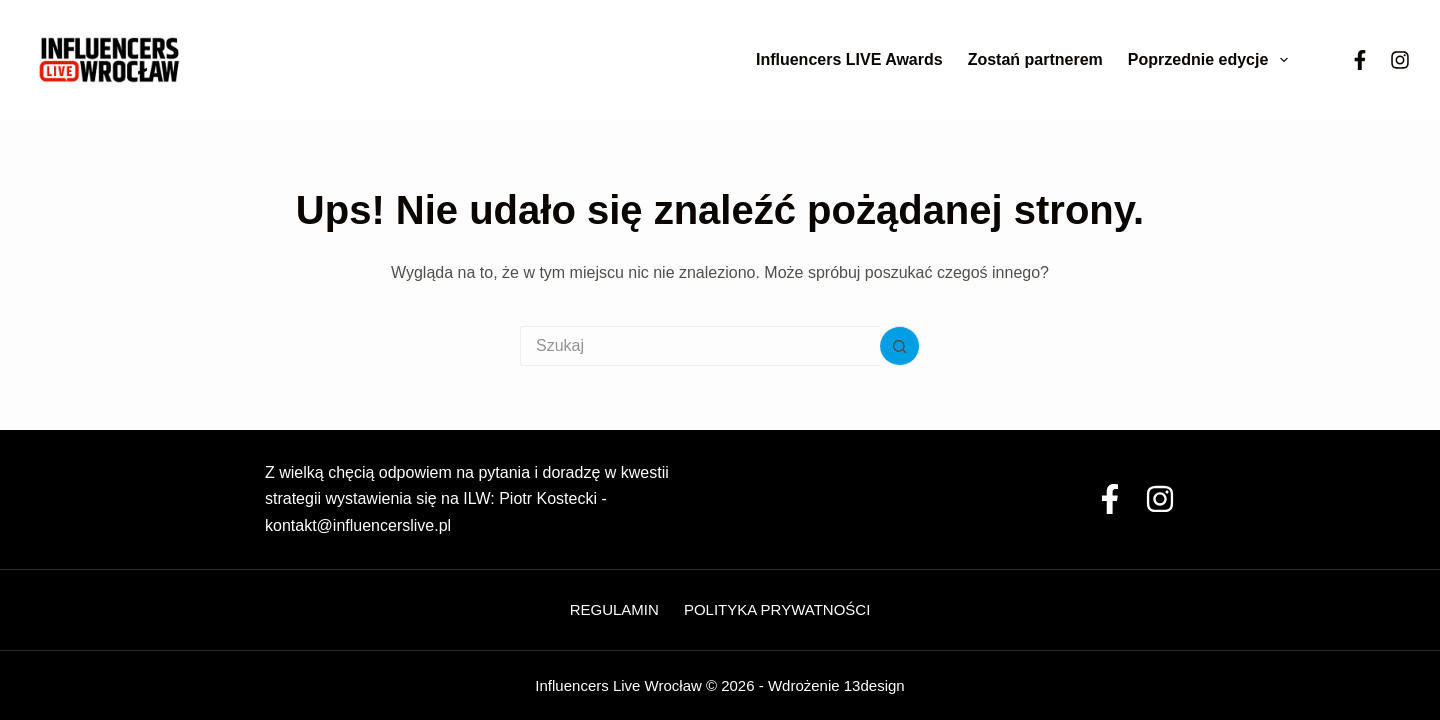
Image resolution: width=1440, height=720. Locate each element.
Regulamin (614, 609)
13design (874, 685)
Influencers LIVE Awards (849, 59)
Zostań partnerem (1035, 59)
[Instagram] (1400, 60)
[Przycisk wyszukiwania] (900, 346)
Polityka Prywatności (777, 609)
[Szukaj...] (700, 346)
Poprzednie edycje (1212, 60)
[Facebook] (1360, 60)
